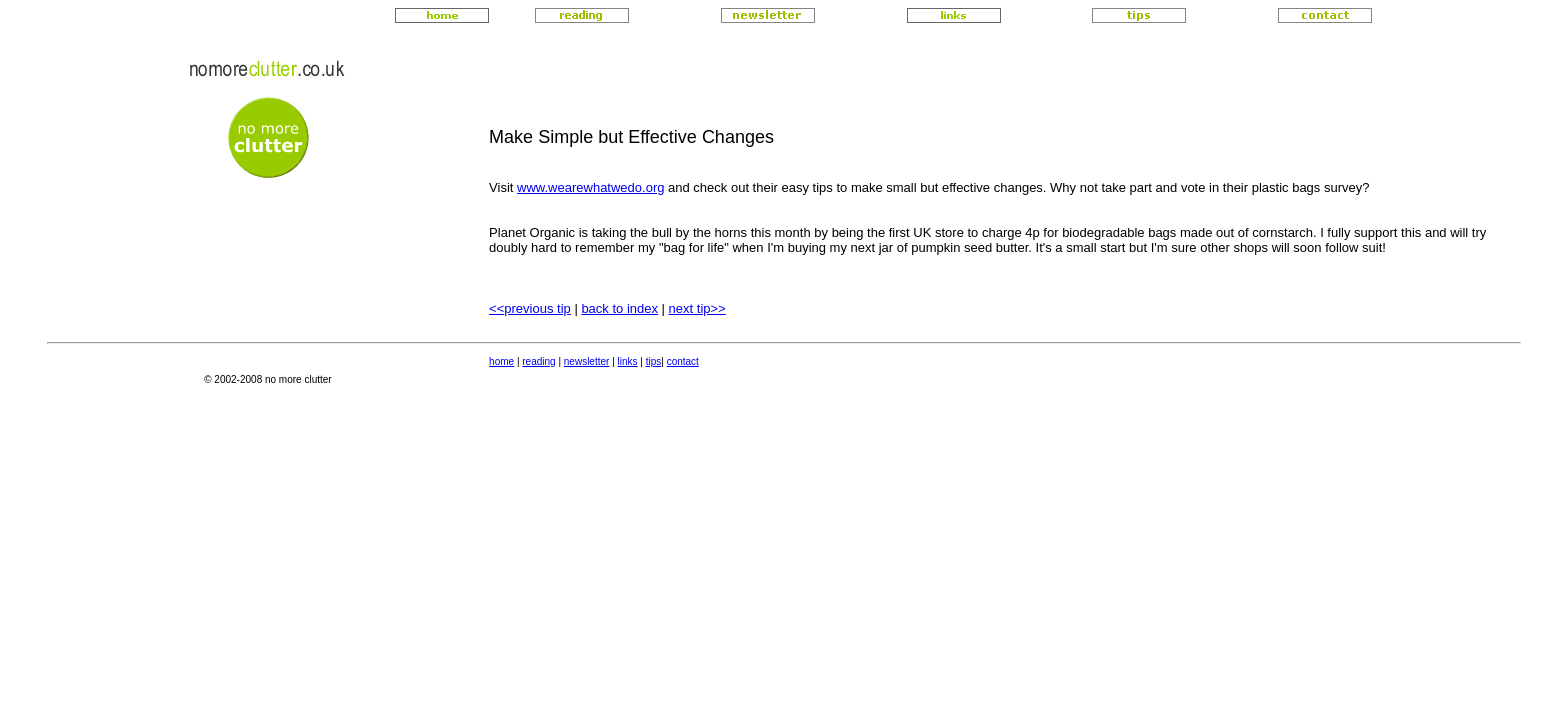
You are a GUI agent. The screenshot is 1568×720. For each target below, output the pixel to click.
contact (683, 361)
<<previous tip (530, 308)
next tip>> (697, 308)
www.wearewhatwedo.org (590, 187)
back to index (619, 308)
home (501, 361)
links (628, 361)
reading (538, 361)
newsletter (587, 361)
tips (654, 361)
